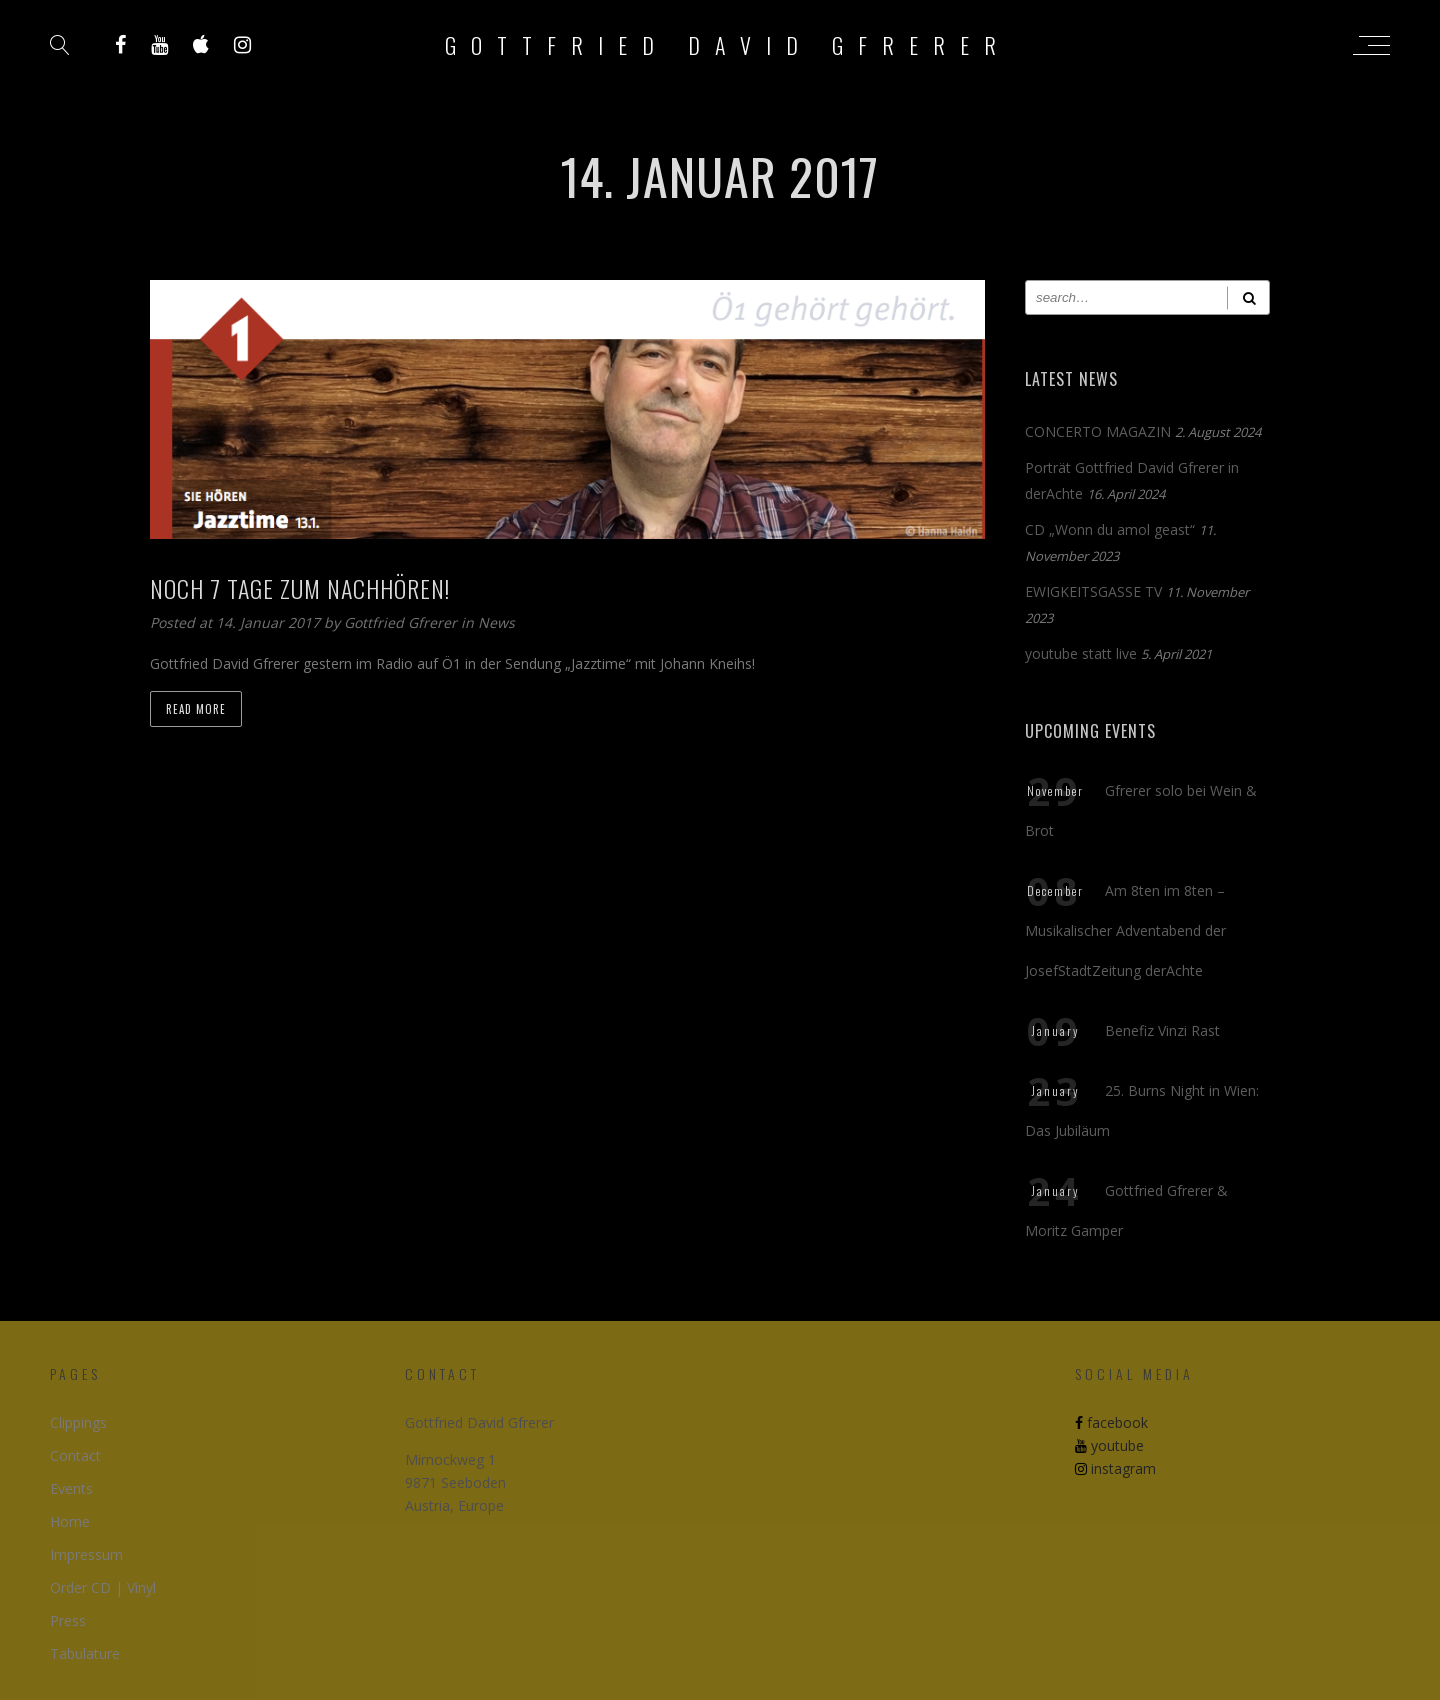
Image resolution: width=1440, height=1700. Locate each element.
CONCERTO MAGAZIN (1098, 431)
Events (71, 1488)
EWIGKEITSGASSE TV (1093, 591)
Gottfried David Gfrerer (728, 45)
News (496, 622)
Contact (75, 1455)
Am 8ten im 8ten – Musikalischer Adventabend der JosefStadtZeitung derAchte (1125, 930)
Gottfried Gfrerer (402, 622)
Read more (196, 709)
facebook (1111, 1422)
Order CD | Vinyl (103, 1587)
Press (68, 1620)
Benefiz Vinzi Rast (1162, 1030)
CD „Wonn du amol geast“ (1110, 529)
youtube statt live (1081, 653)
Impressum (86, 1554)
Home (70, 1521)
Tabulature (85, 1653)
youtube (1109, 1445)
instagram (1115, 1468)
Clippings (78, 1422)
